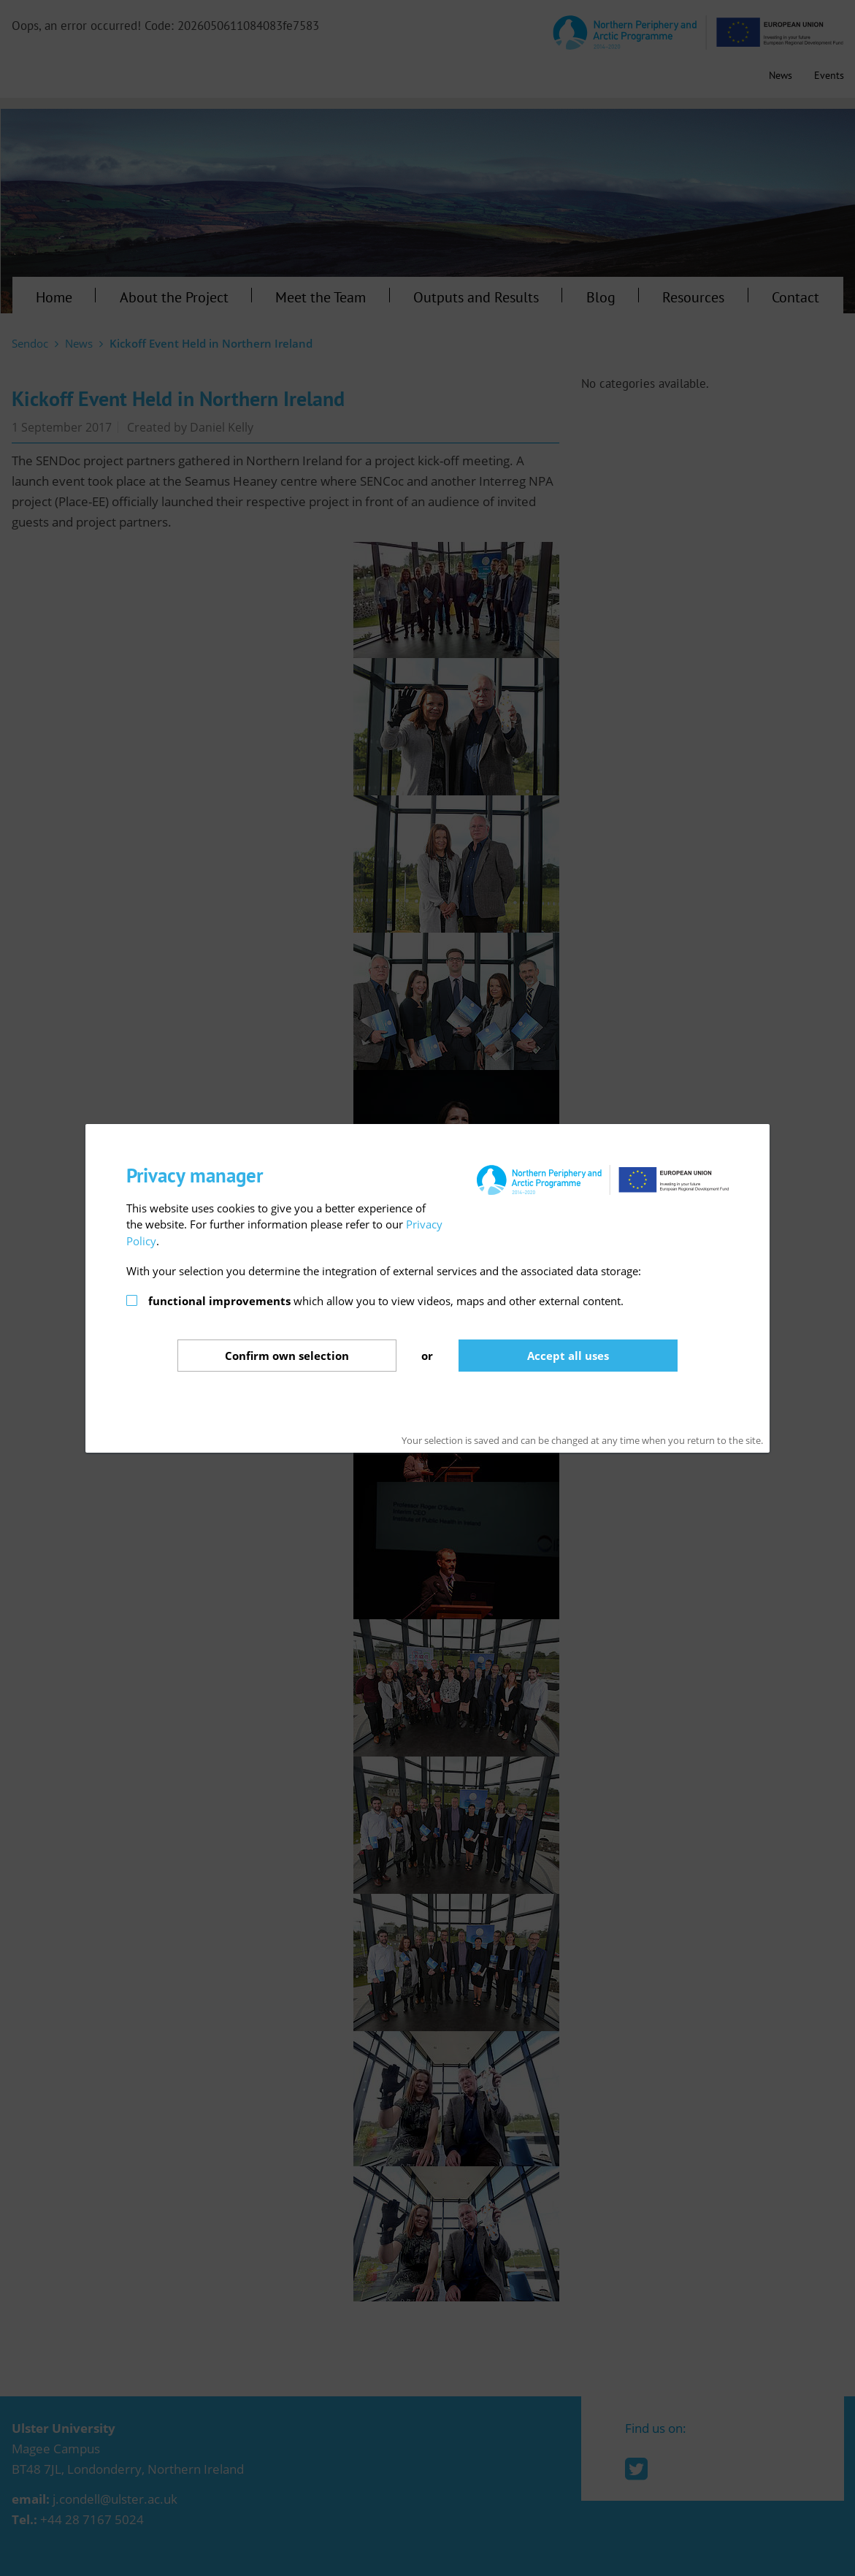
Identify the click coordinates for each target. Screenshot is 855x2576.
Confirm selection (287, 1355)
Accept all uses (568, 1355)
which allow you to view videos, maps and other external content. (386, 1300)
